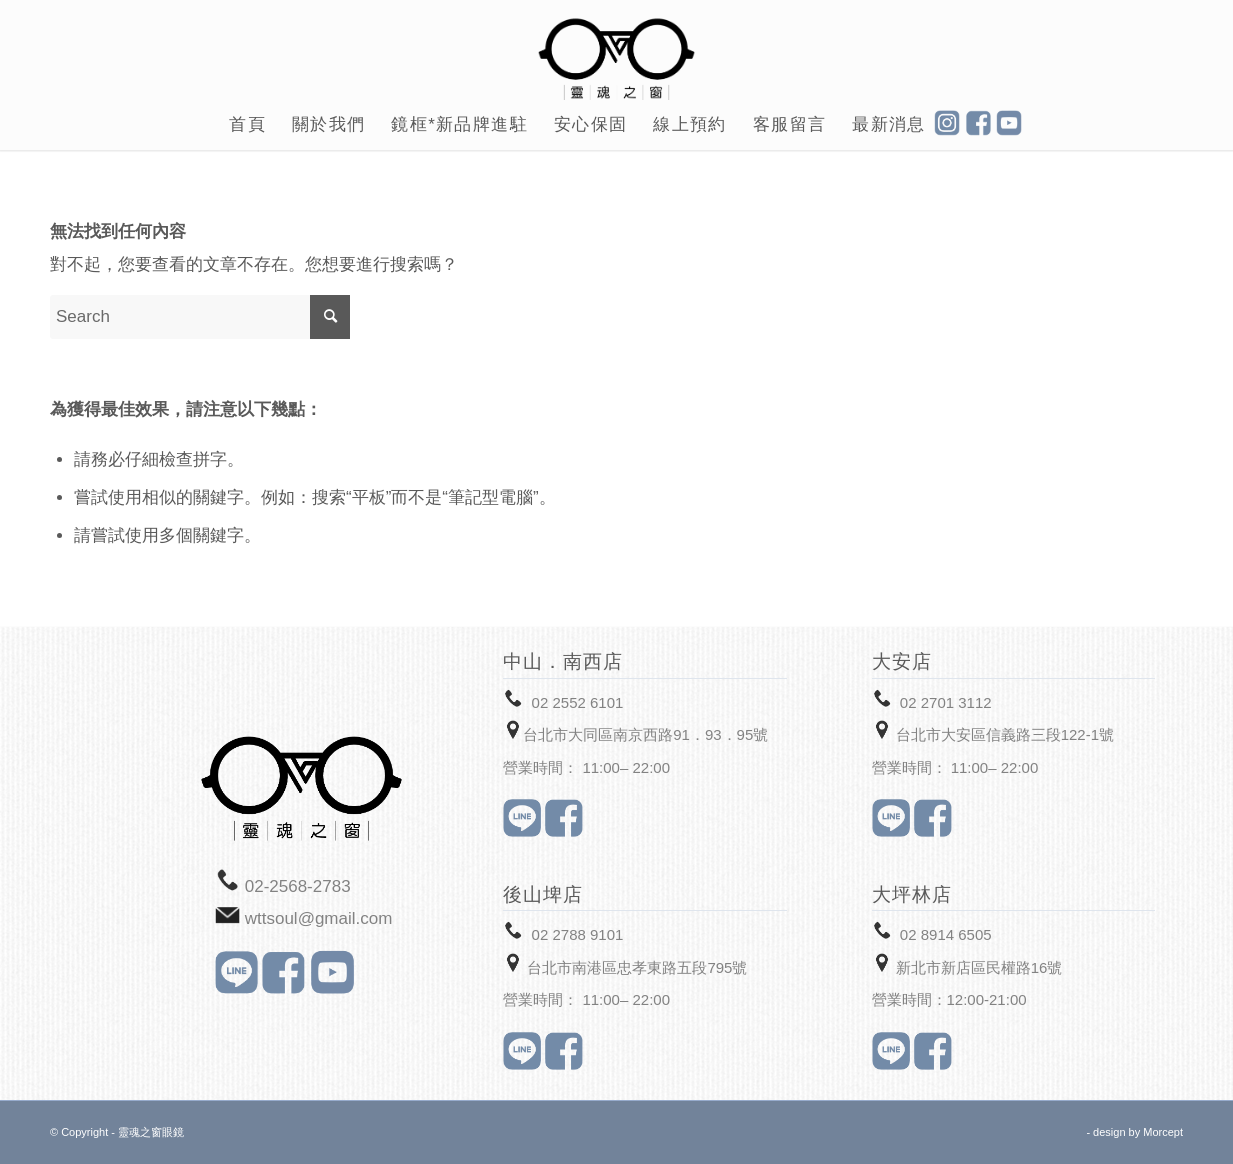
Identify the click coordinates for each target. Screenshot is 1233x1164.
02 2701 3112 (946, 702)
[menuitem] (247, 125)
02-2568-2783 (298, 886)
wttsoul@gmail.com (319, 918)
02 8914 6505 (946, 934)
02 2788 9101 (578, 934)
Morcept (1163, 1132)
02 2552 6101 (578, 702)
